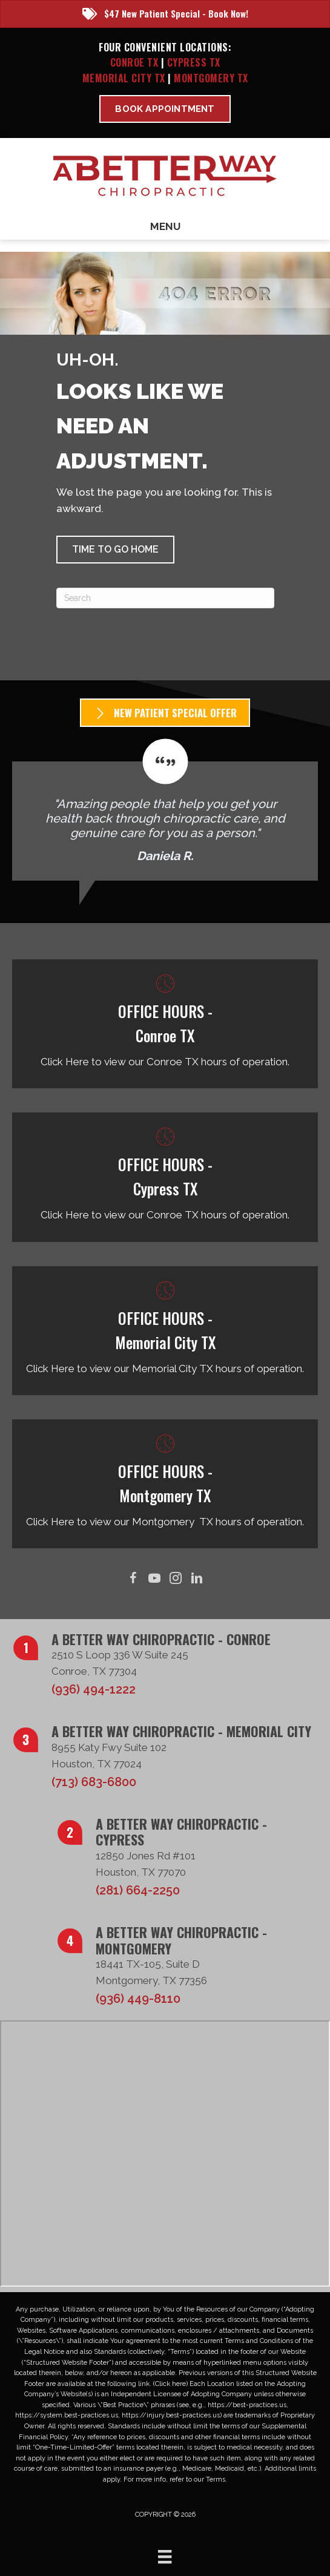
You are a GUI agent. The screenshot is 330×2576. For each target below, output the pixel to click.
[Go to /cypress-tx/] (165, 1176)
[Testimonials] (165, 810)
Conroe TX (134, 62)
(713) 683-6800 (93, 1782)
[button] (115, 550)
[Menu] (164, 2556)
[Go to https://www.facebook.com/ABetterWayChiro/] (133, 1578)
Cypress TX (193, 62)
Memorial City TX (125, 78)
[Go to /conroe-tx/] (165, 1023)
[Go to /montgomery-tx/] (165, 1483)
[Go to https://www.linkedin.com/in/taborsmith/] (197, 1578)
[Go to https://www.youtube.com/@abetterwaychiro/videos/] (154, 1578)
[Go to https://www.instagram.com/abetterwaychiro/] (175, 1578)
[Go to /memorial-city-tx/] (165, 1330)
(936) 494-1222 (93, 1689)
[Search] (165, 598)
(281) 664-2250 (138, 1890)
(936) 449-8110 (138, 1998)
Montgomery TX (211, 78)
